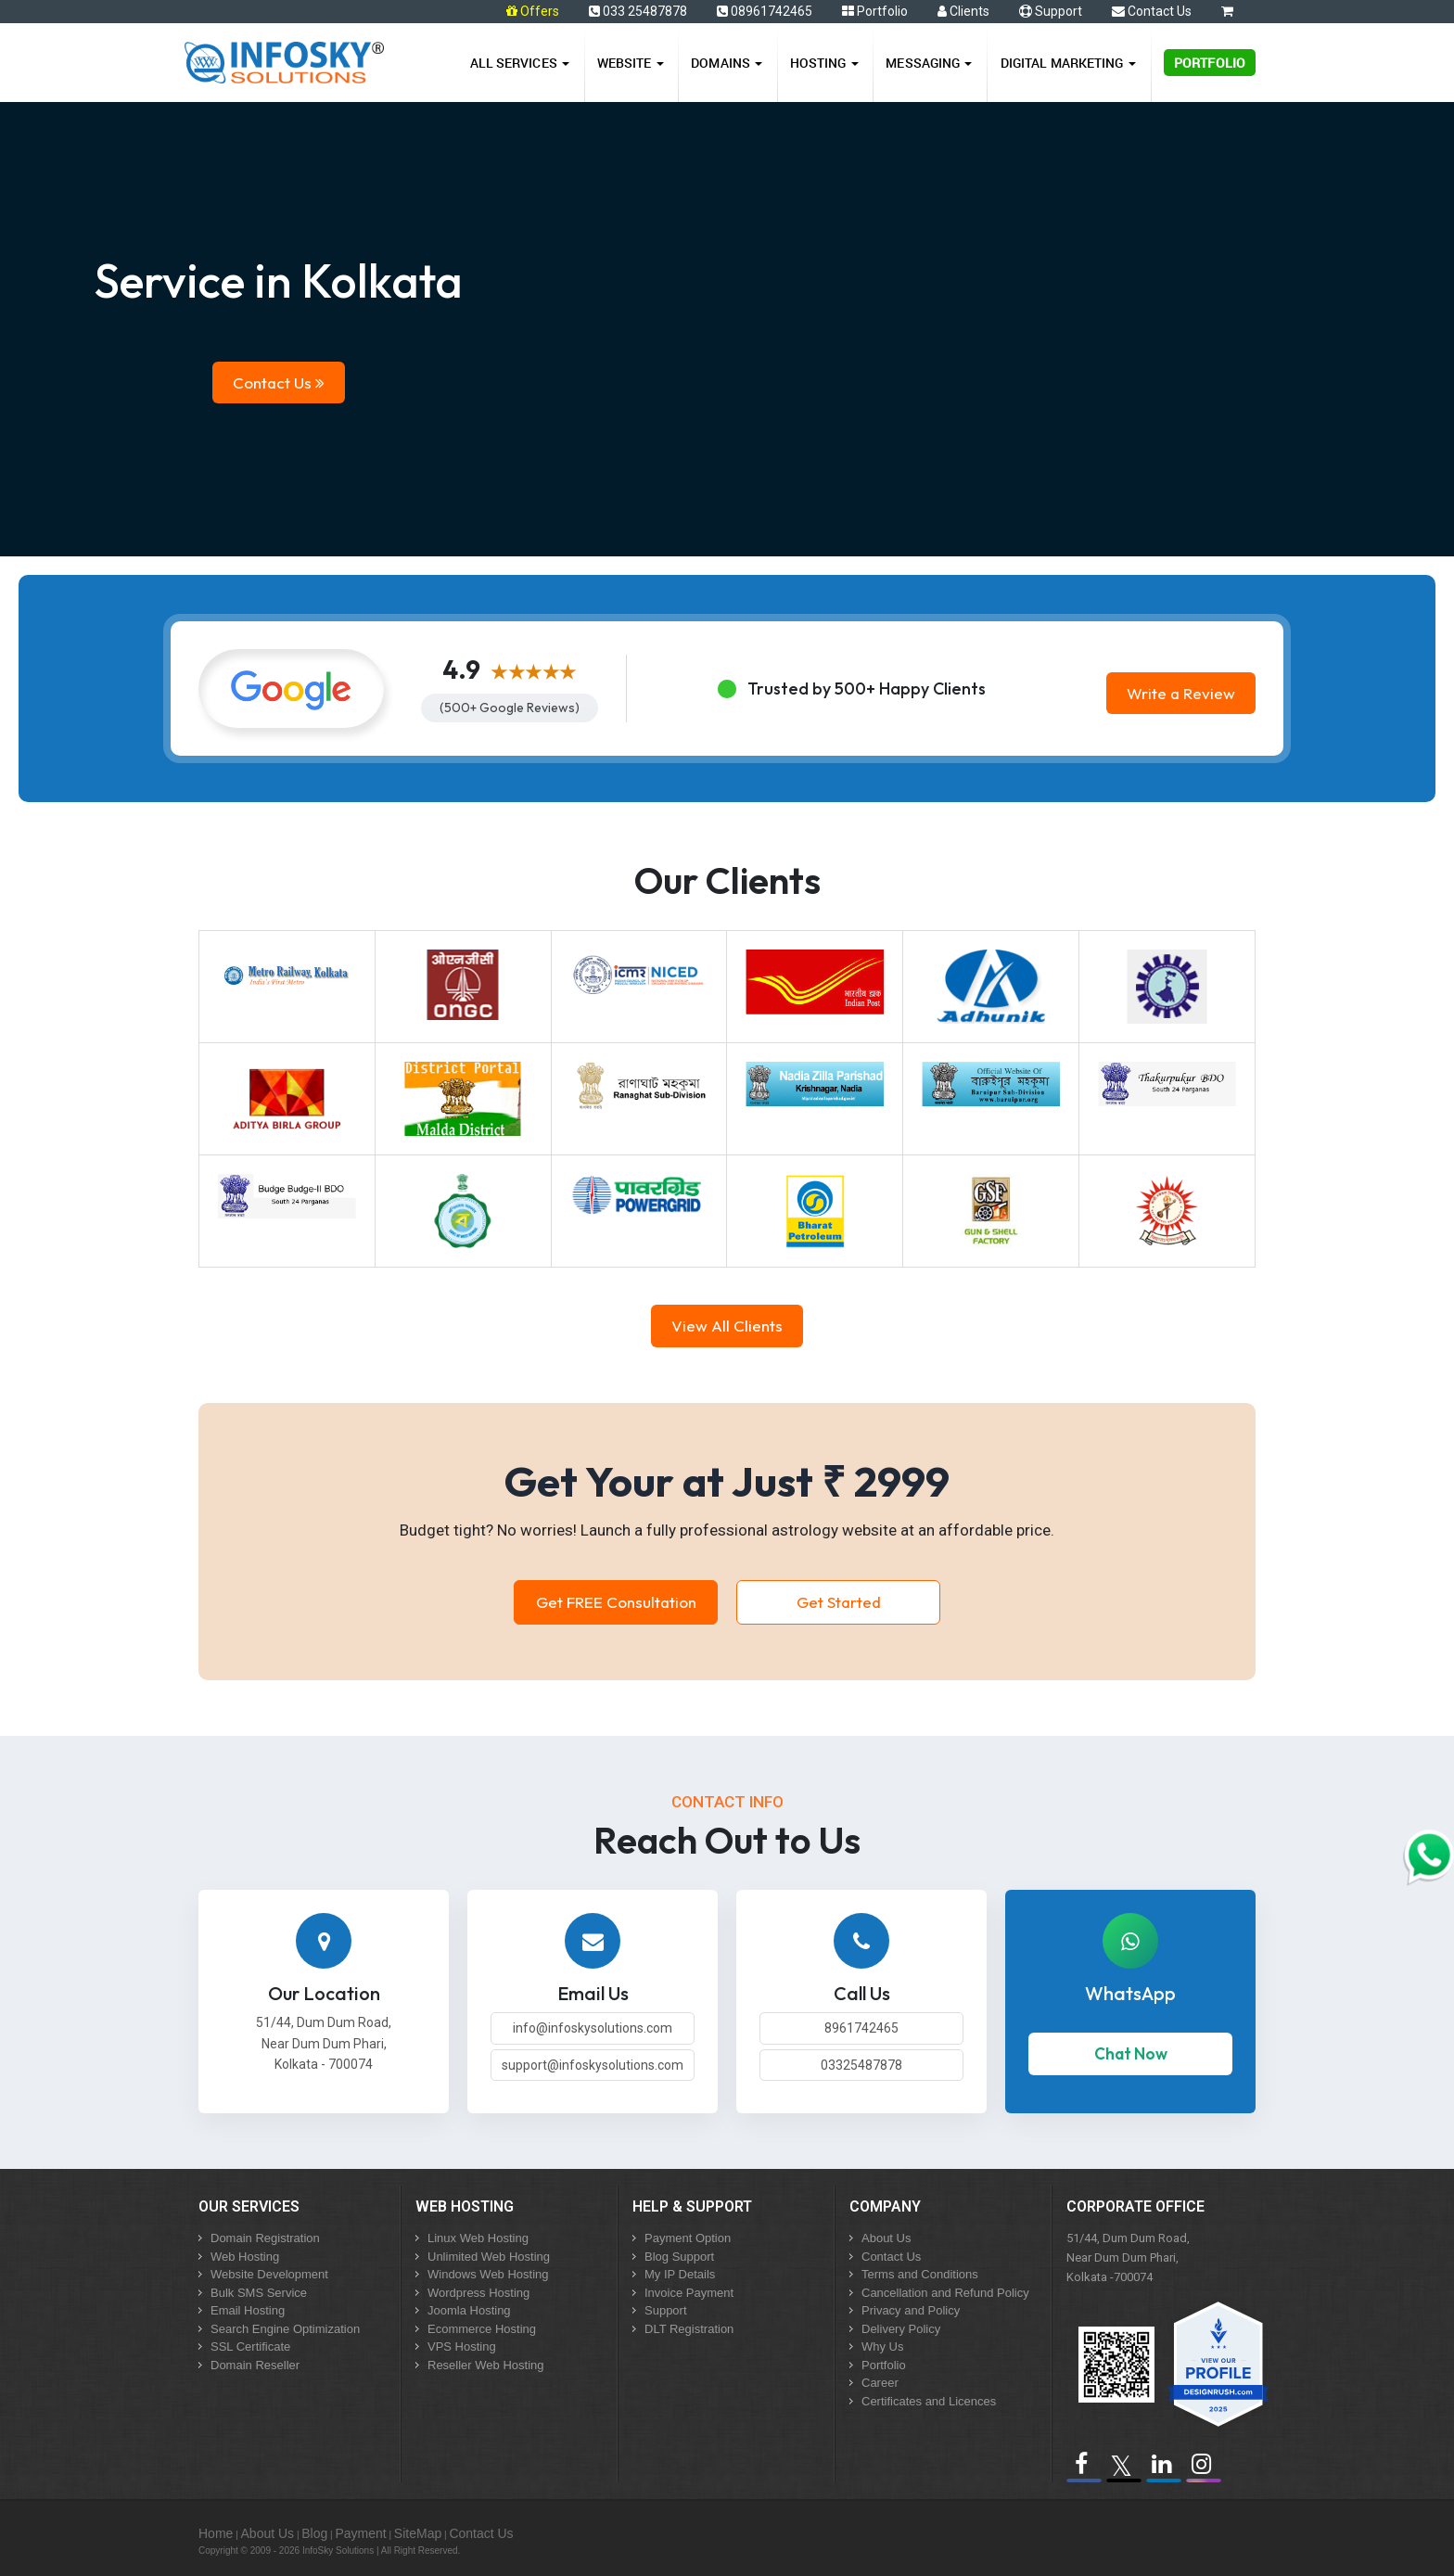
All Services (519, 62)
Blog (314, 2533)
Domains (726, 62)
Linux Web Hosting (478, 2238)
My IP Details (679, 2274)
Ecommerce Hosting (481, 2329)
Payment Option (687, 2238)
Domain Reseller (255, 2365)
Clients (963, 11)
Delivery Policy (900, 2329)
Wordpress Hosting (478, 2293)
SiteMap (417, 2533)
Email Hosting (247, 2310)
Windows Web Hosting (488, 2274)
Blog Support (679, 2257)
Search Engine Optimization (285, 2329)
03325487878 (861, 2065)
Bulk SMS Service (258, 2293)
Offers (539, 11)
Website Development (269, 2274)
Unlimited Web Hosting (488, 2257)
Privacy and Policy (910, 2310)
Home (215, 2533)
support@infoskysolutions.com (592, 2065)
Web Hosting (244, 2257)
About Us (886, 2238)
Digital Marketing (1068, 62)
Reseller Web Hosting (485, 2365)
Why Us (882, 2346)
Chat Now (1130, 2053)
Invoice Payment (688, 2293)
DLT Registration (688, 2329)
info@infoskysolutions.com (592, 2028)
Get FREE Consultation (616, 1602)
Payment (360, 2533)
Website (630, 62)
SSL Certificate (250, 2346)
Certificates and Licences (928, 2401)
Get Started (839, 1602)
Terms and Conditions (919, 2274)
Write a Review (1181, 693)
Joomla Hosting (469, 2310)
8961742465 (861, 2028)
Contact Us (1152, 11)
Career (880, 2383)
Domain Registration (265, 2238)
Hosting (824, 62)
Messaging (929, 62)
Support (1050, 11)
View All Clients (727, 1325)
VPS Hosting (461, 2346)
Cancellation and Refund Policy (945, 2293)
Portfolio (875, 11)
